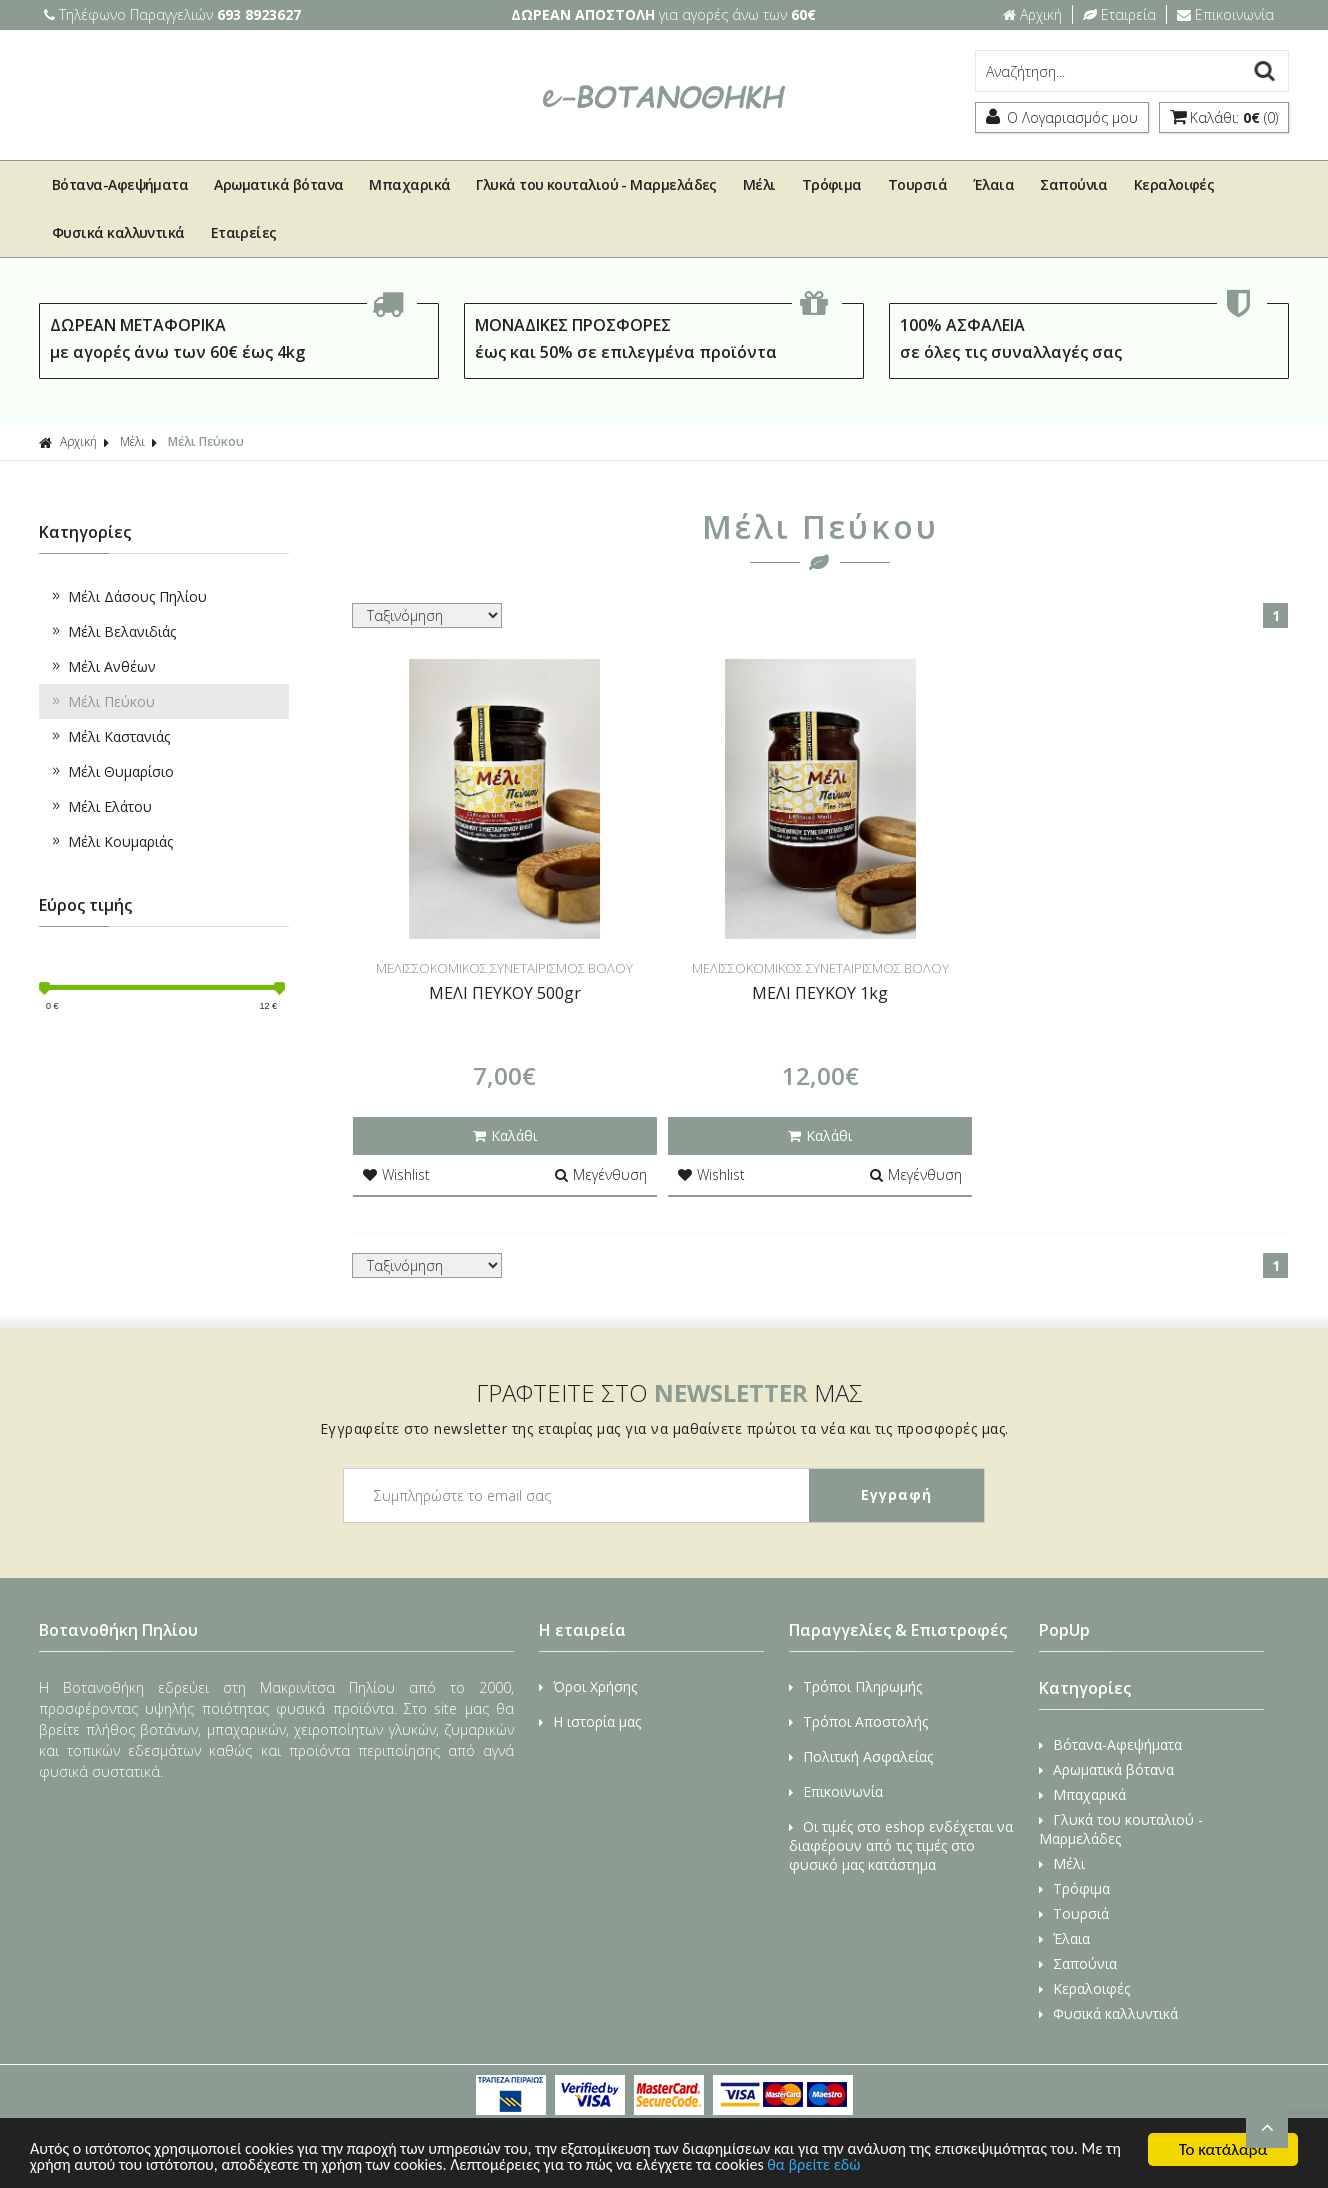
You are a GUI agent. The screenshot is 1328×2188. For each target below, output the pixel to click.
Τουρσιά (917, 184)
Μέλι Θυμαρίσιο (111, 771)
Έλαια (993, 184)
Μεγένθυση (601, 1174)
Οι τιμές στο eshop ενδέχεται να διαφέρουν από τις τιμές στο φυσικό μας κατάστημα (901, 1845)
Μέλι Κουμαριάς (111, 841)
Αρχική (1032, 14)
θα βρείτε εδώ (940, 2165)
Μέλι (759, 184)
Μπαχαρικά (409, 184)
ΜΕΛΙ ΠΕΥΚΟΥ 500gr (505, 993)
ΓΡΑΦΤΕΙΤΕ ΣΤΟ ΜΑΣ (669, 1392)
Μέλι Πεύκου (206, 441)
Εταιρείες (244, 232)
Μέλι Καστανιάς (109, 736)
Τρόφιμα (832, 184)
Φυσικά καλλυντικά (118, 232)
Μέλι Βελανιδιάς (112, 631)
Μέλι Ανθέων (102, 666)
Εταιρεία (1119, 14)
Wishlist (396, 1174)
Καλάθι (505, 1135)
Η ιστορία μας (590, 1721)
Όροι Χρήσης (588, 1686)
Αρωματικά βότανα (278, 184)
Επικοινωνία (1225, 14)
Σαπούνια (1074, 184)
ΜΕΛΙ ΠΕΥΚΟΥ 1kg (820, 993)
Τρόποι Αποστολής (858, 1721)
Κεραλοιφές (1174, 184)
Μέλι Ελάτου (100, 806)
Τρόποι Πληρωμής (855, 1686)
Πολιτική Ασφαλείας (861, 1756)
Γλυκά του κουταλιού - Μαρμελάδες (596, 184)
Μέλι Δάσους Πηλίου (128, 596)
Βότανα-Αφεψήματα (120, 184)
